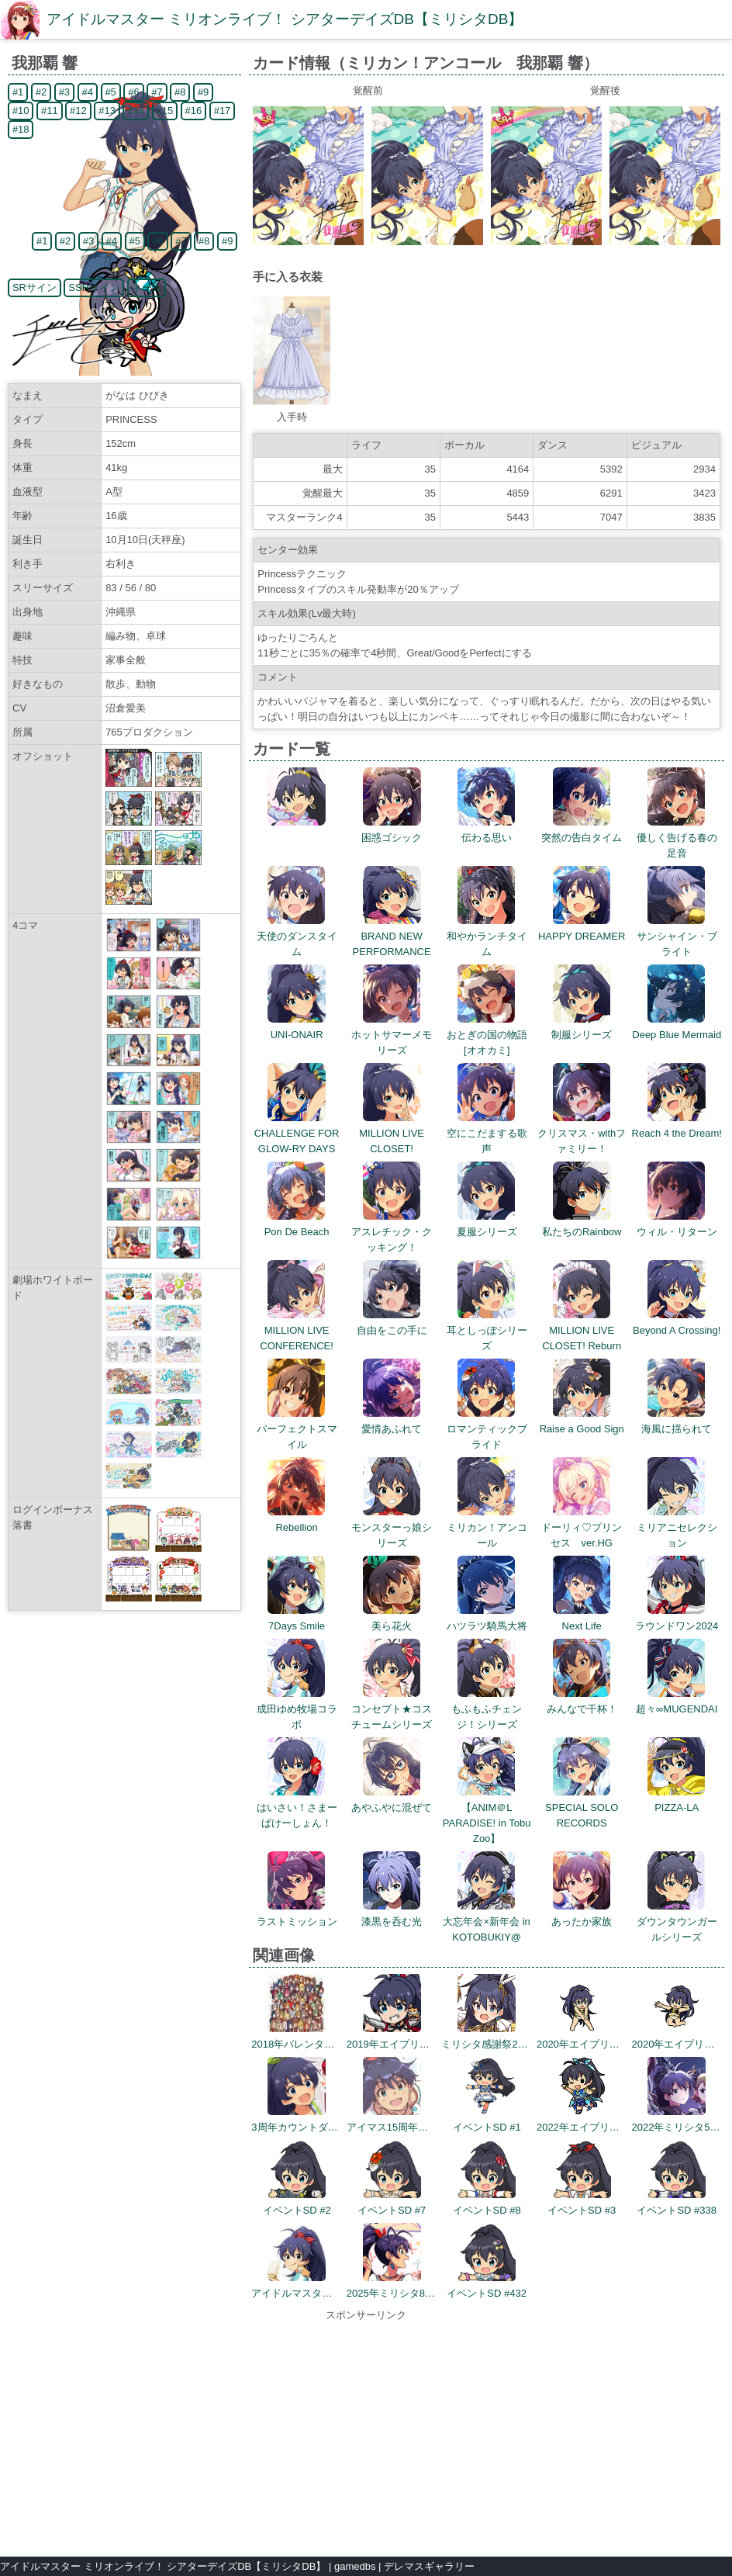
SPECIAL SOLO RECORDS (581, 1807)
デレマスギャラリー (429, 2566)
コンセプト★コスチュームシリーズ (391, 1709)
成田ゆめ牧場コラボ (297, 1709)
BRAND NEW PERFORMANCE (392, 936)
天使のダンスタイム (297, 936)
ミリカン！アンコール (487, 1527)
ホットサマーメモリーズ (391, 1034)
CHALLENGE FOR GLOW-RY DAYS (297, 1133)
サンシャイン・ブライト (677, 936)
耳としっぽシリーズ (487, 1330)
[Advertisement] (366, 2431)
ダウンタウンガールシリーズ (677, 1921)
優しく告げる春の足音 (677, 837)
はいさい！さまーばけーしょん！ (297, 1807)
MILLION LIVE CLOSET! (391, 1133)
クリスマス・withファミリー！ (581, 1133)
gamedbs (354, 2566)
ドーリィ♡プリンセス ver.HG (581, 1527)
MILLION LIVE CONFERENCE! (296, 1330)
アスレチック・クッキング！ (391, 1231)
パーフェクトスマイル (297, 1428)
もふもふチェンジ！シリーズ (486, 1709)
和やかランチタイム (487, 936)
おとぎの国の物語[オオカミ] (487, 1034)
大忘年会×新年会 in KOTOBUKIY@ (486, 1921)
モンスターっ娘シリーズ (391, 1527)
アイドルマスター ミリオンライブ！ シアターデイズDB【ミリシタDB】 (285, 19)
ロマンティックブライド (487, 1428)
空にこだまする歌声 (487, 1133)
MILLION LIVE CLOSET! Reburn (581, 1330)
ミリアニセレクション (677, 1527)
